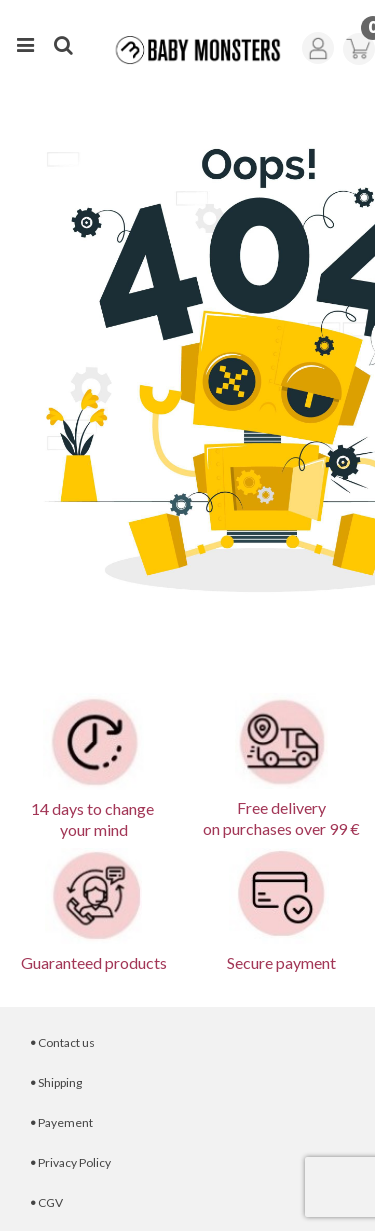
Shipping (56, 1082)
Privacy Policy (70, 1162)
